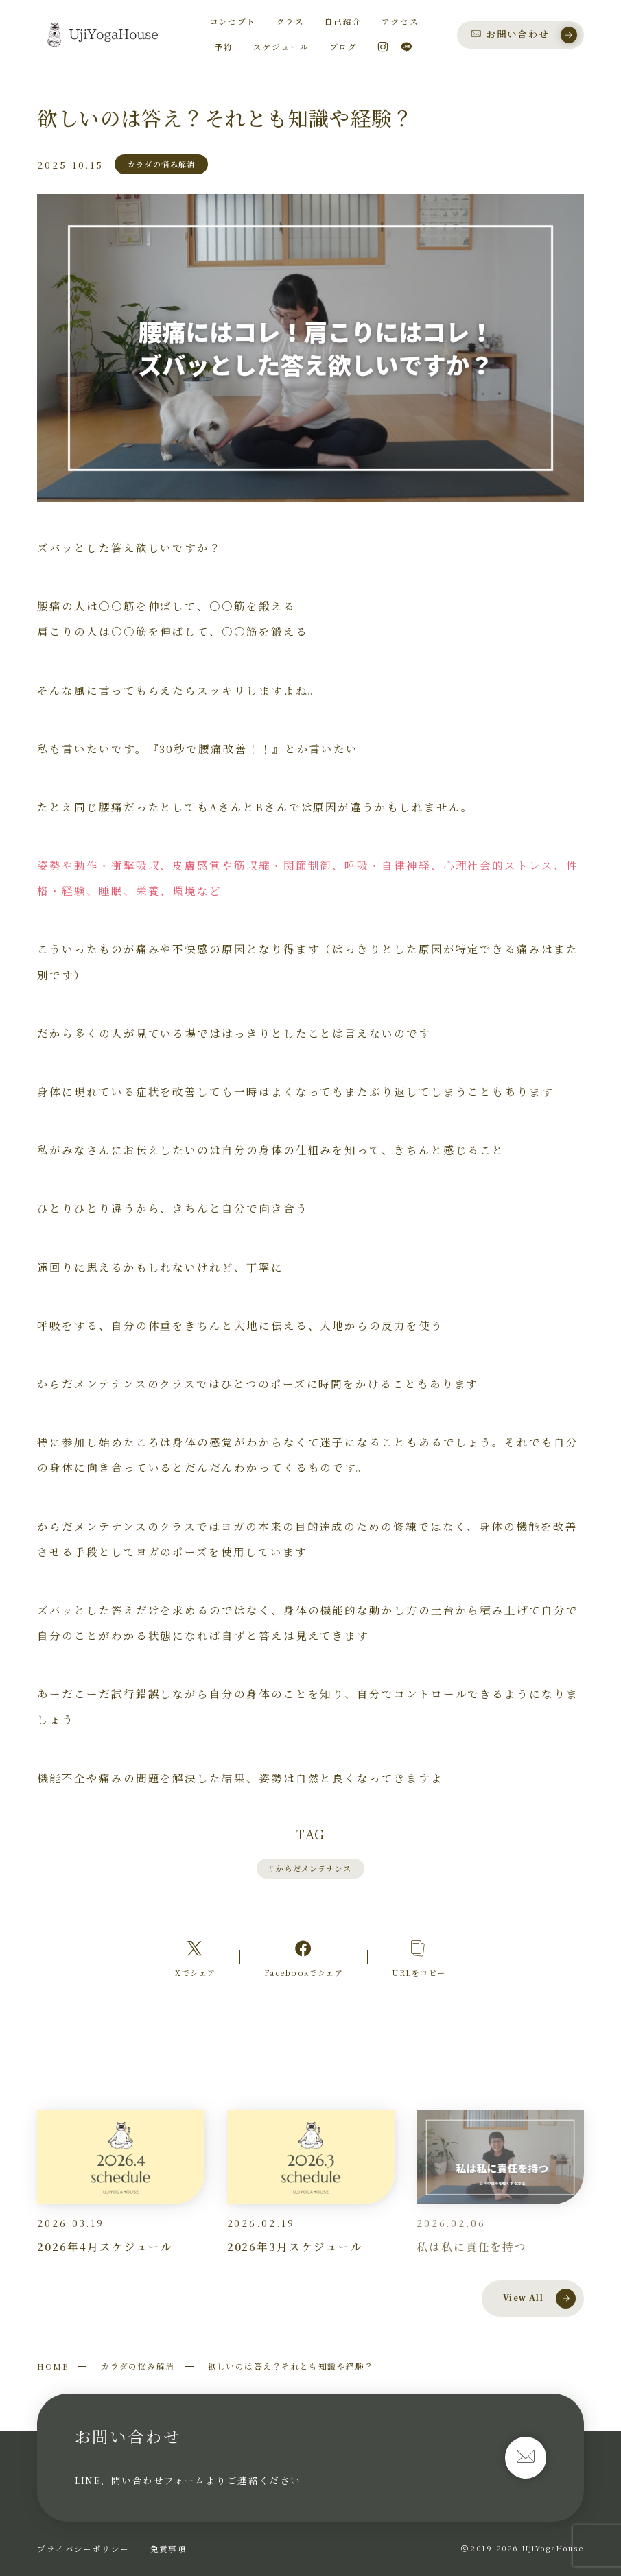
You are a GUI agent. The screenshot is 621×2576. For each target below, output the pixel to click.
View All (539, 2298)
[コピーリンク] (419, 1957)
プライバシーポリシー (83, 2548)
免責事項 (168, 2548)
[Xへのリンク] (195, 1957)
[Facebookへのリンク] (303, 1957)
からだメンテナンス (310, 1868)
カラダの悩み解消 (138, 2366)
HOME (52, 2366)
